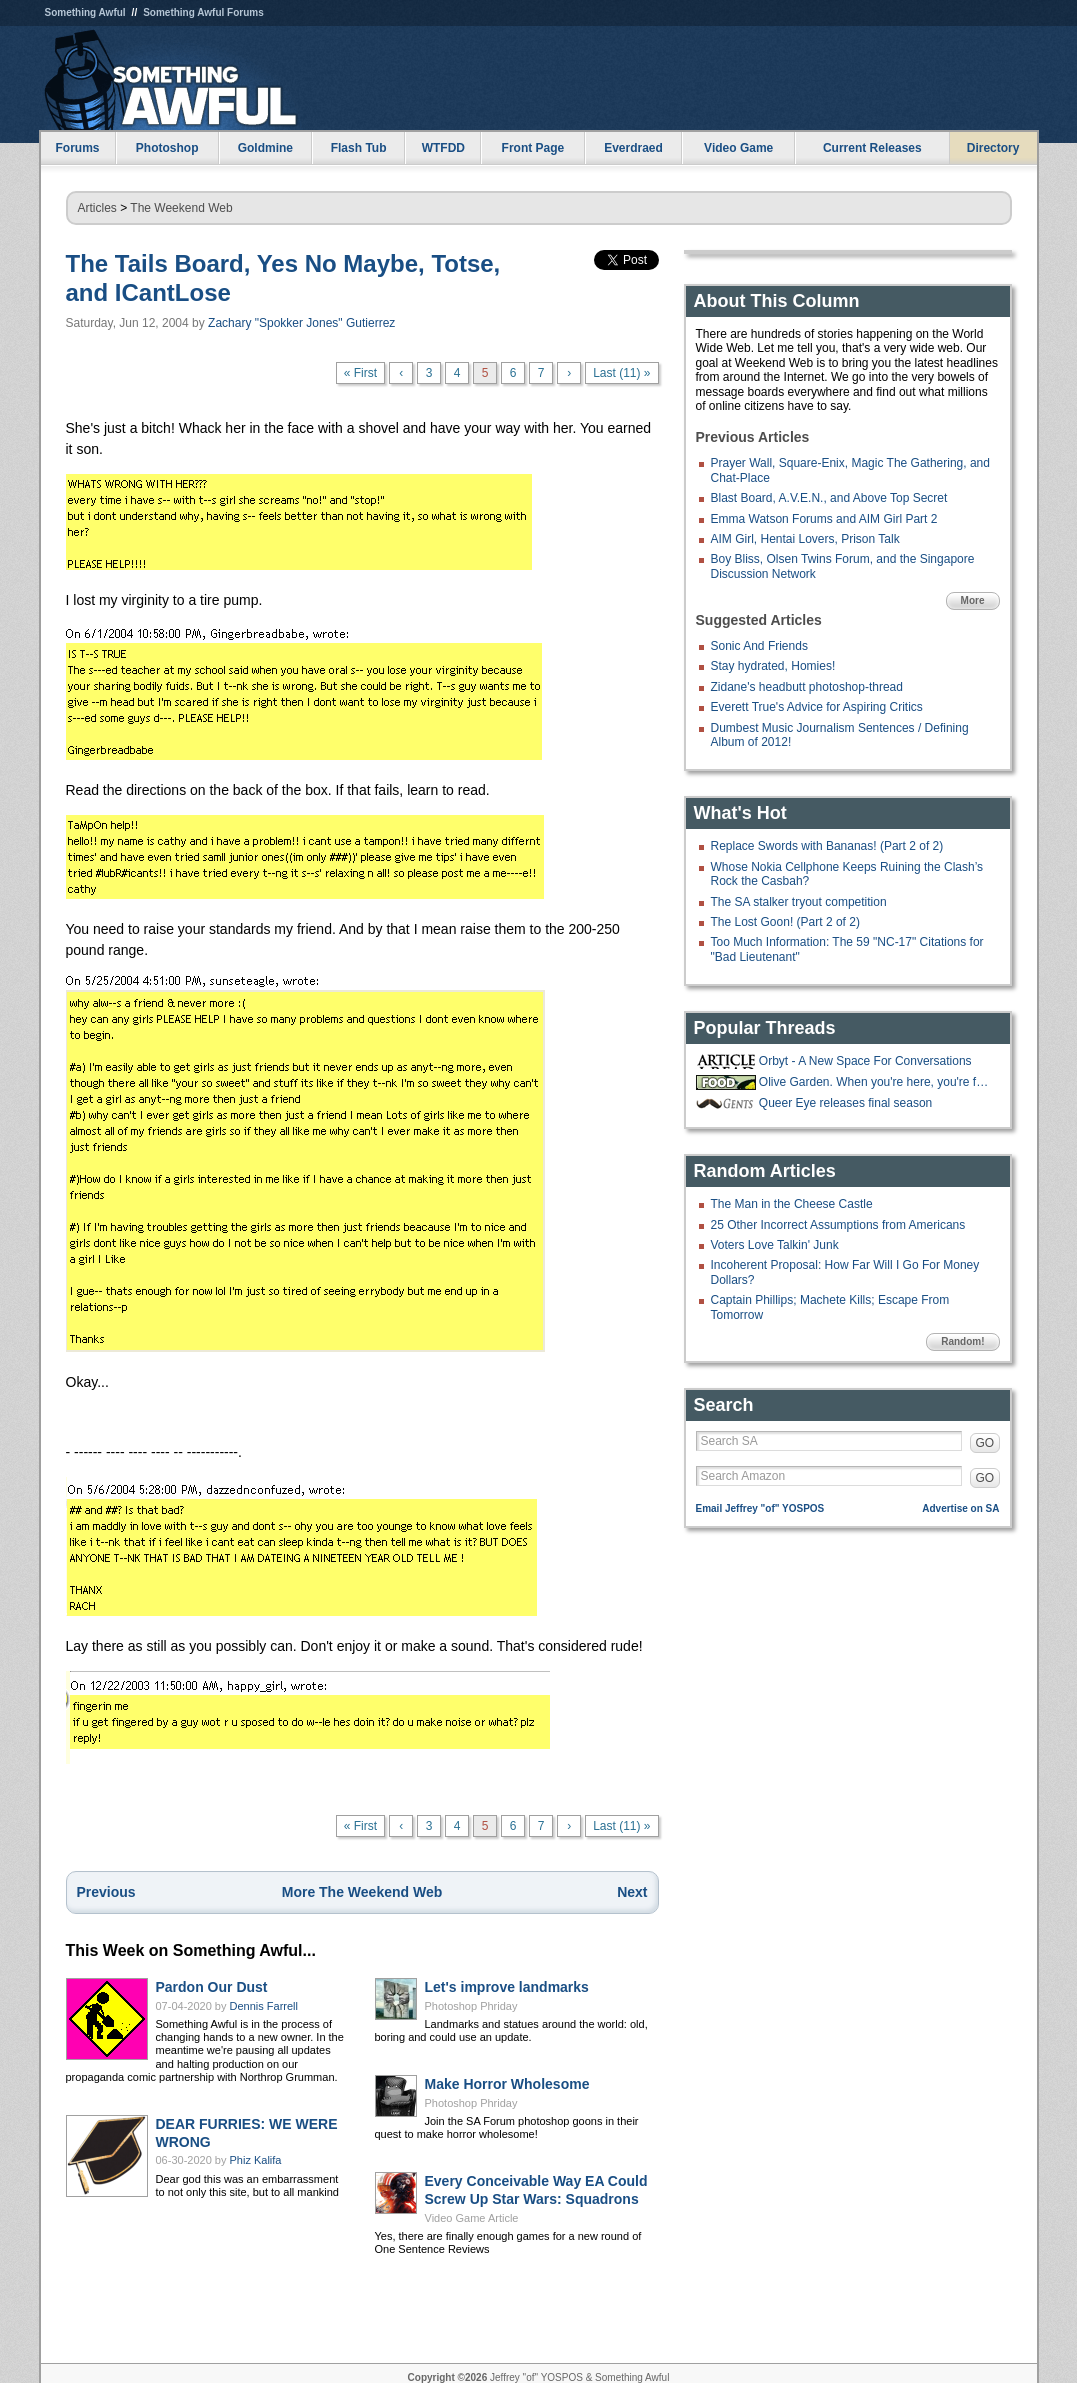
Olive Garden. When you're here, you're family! (877, 1082)
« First (360, 373)
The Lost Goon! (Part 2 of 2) (785, 922)
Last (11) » (621, 373)
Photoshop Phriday (471, 2006)
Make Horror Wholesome (507, 2084)
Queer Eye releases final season (845, 1103)
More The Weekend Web (362, 1892)
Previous (106, 1892)
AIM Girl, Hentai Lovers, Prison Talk (805, 539)
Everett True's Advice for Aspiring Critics (817, 707)
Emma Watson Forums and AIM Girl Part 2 (824, 519)
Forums (77, 148)
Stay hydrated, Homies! (773, 666)
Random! (962, 1341)
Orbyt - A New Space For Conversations (865, 1061)
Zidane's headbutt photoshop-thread (807, 687)
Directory (993, 148)
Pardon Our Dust (212, 1987)
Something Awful (85, 12)
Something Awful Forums (203, 12)
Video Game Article (472, 2218)
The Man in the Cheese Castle (792, 1204)
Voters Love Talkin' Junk (775, 1245)
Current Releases (872, 148)
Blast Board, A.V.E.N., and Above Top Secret (829, 498)
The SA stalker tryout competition (799, 902)
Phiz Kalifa (256, 2160)
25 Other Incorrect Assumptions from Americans (838, 1225)
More (973, 600)
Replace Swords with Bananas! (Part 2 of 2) (827, 846)
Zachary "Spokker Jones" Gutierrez (301, 323)
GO (985, 1443)
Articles (97, 208)
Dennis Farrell (264, 2006)
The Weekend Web (181, 208)
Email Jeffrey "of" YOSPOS (760, 1508)
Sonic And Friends (759, 646)
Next (632, 1892)
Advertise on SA (960, 1508)
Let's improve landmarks (507, 1987)
